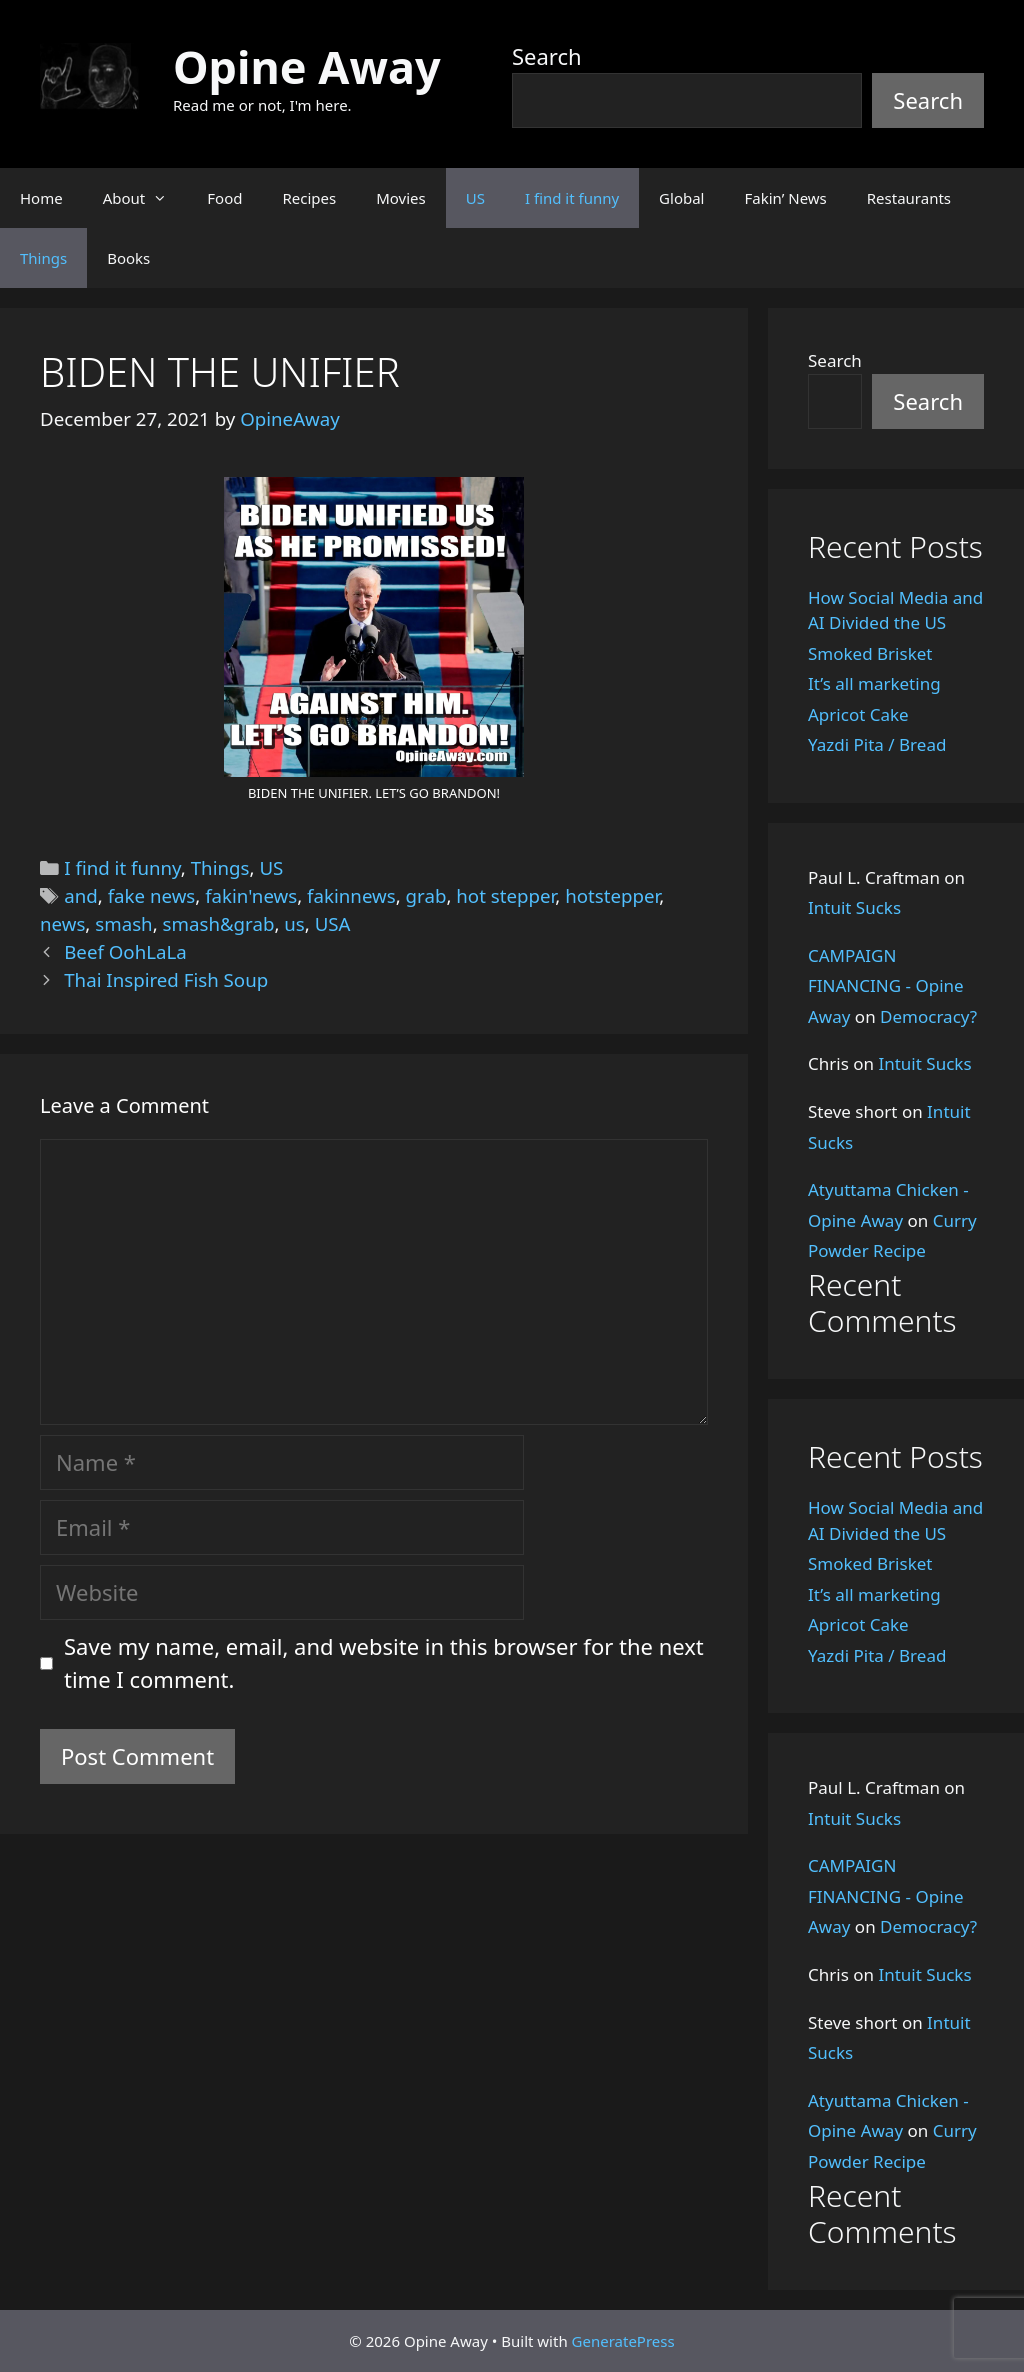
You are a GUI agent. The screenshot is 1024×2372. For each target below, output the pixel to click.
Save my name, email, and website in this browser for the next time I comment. (384, 1662)
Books (128, 258)
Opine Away (307, 66)
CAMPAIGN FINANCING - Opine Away (886, 986)
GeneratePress (623, 2341)
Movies (401, 198)
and (81, 895)
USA (333, 923)
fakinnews (351, 895)
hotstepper (612, 895)
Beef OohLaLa (125, 951)
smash (123, 923)
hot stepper (505, 895)
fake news (152, 895)
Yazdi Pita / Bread (877, 744)
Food (224, 198)
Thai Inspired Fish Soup (166, 979)
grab (426, 895)
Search (547, 56)
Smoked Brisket (870, 653)
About (145, 198)
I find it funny (572, 198)
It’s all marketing (874, 683)
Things (43, 258)
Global (681, 198)
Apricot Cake (858, 714)
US (475, 198)
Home (41, 198)
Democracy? (928, 1016)
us (294, 923)
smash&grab (219, 923)
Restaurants (909, 198)
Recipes (309, 198)
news (62, 923)
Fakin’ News (786, 198)
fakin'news (251, 895)
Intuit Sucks (854, 907)
